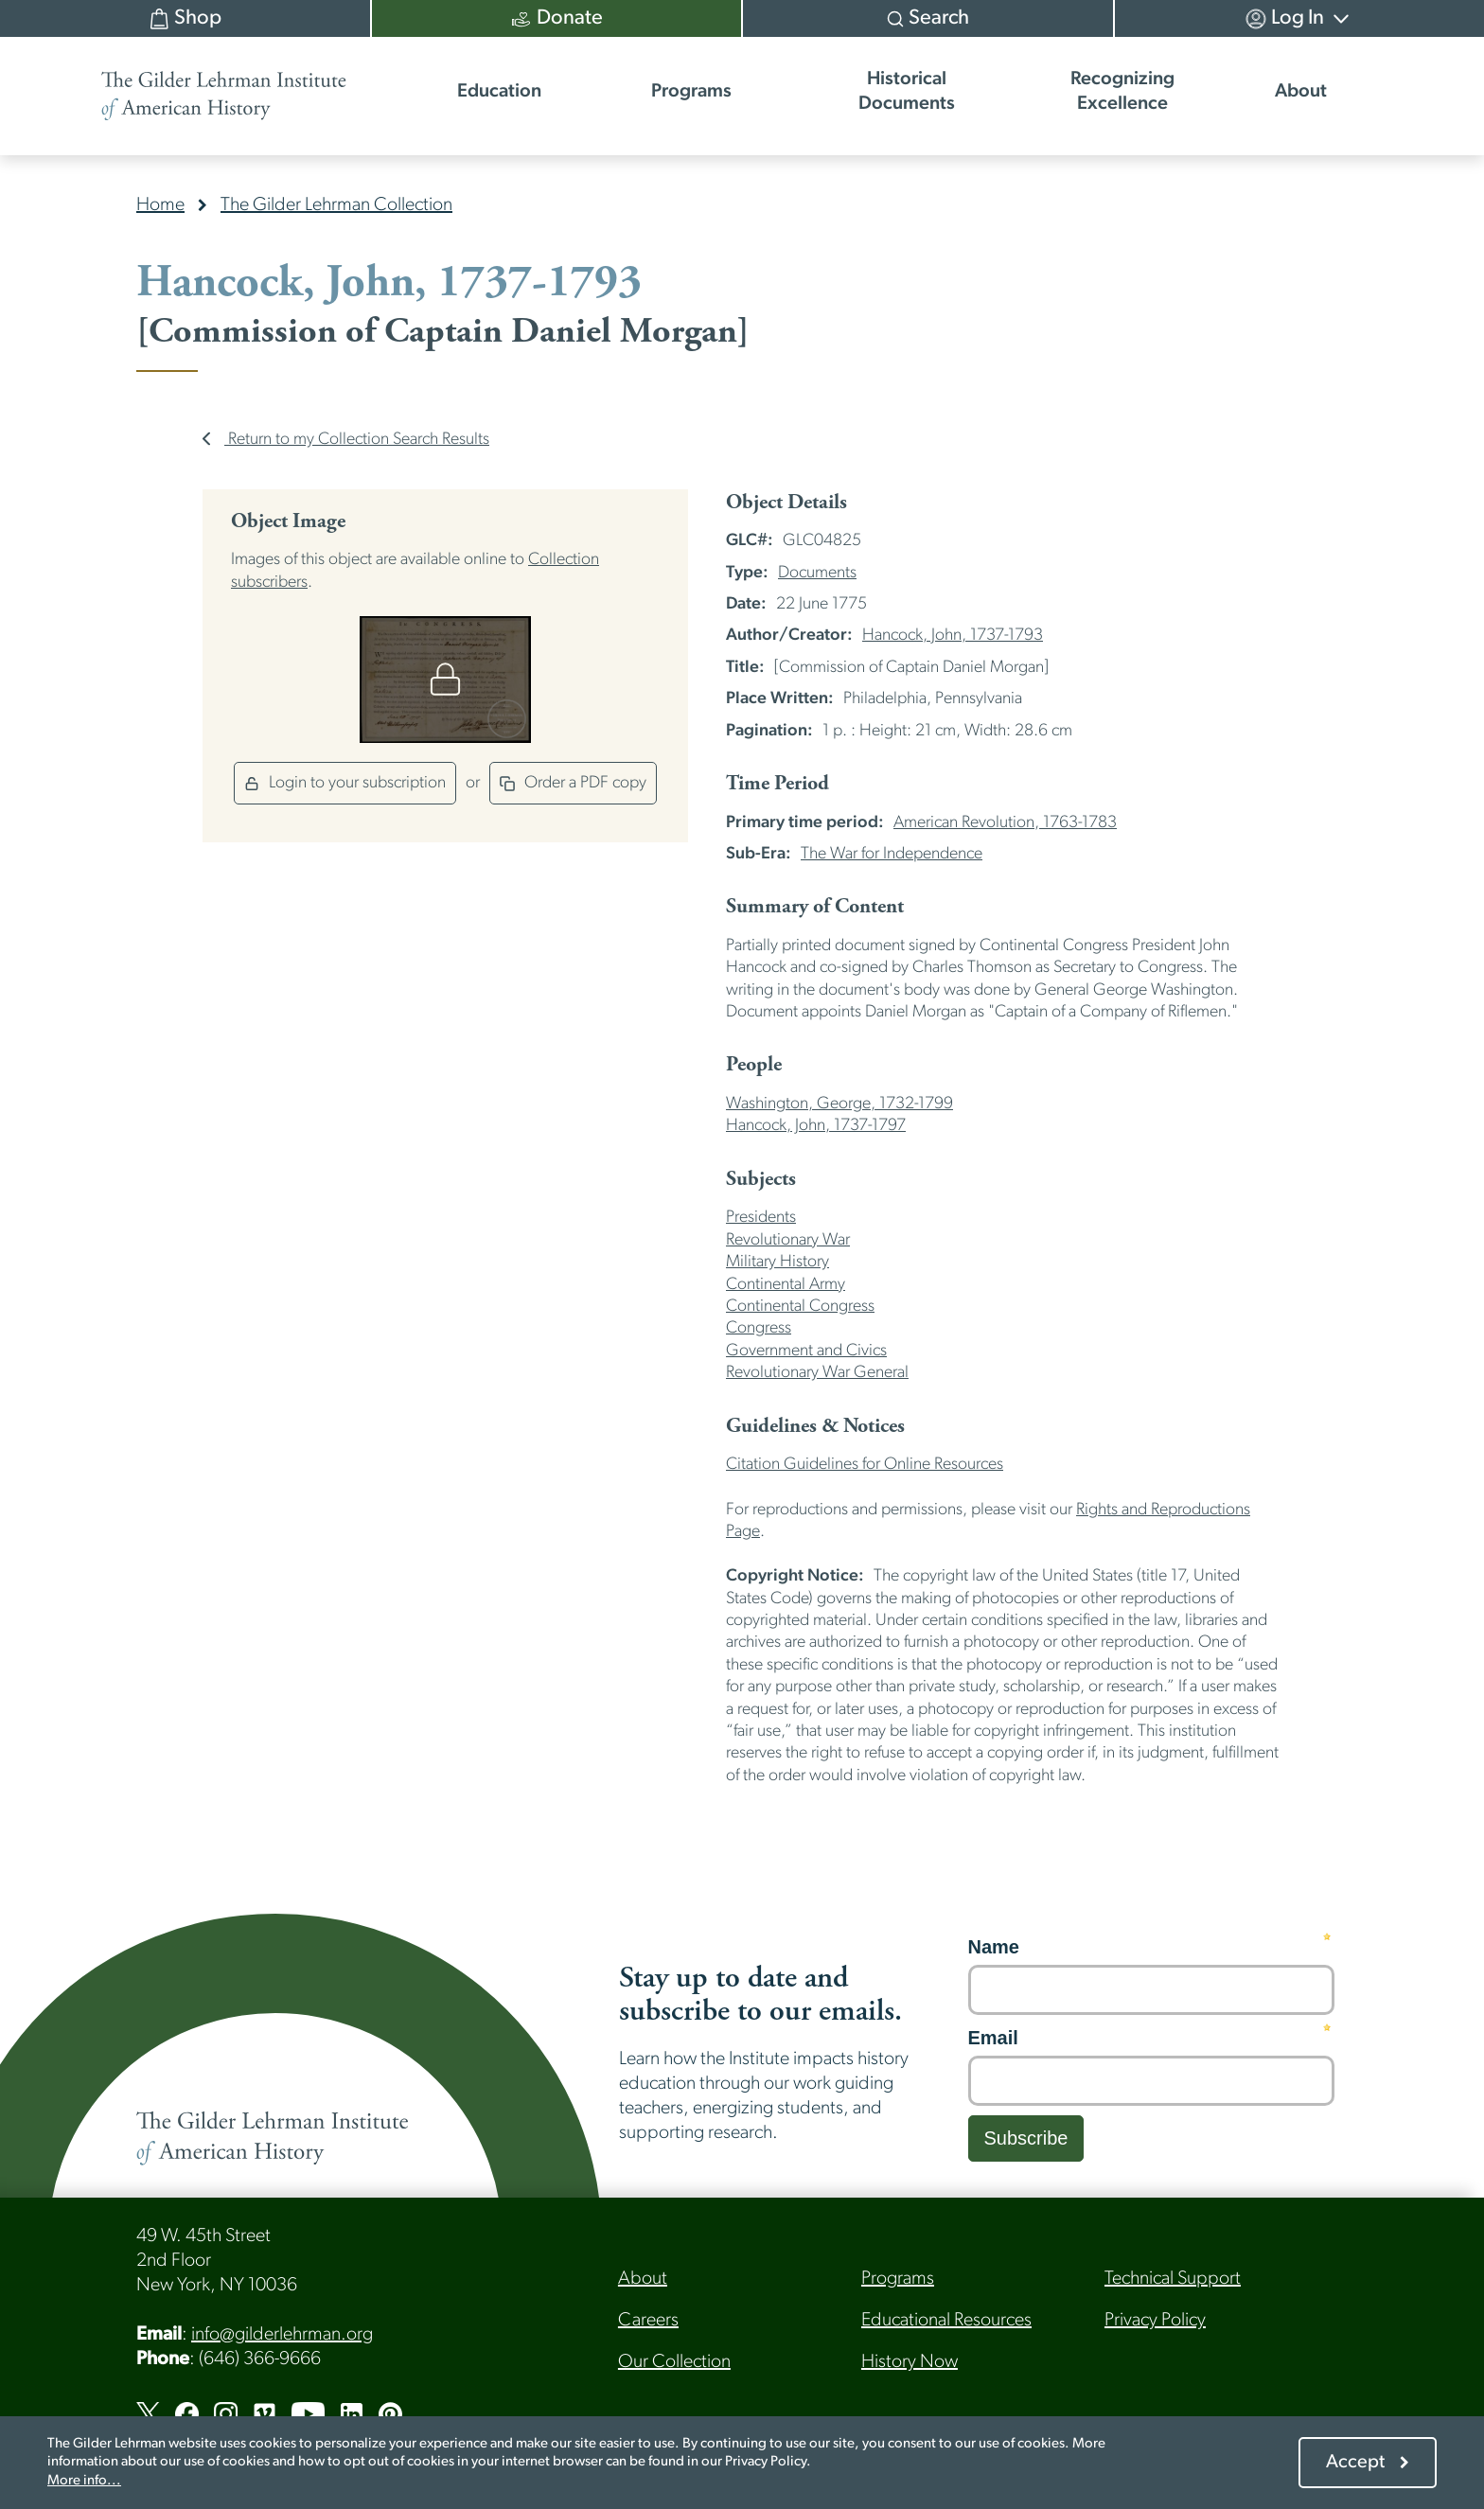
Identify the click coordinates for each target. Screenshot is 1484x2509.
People (754, 1064)
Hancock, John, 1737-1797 (816, 1126)
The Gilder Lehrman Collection (336, 205)
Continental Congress (800, 1307)
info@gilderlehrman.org (282, 2334)
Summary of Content (815, 906)
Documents (817, 573)
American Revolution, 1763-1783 (1005, 823)
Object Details (786, 502)
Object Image (288, 521)
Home (160, 205)
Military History (777, 1262)
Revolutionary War (788, 1240)
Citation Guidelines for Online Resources (864, 1465)
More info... (84, 2481)
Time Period (777, 783)
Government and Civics (806, 1351)
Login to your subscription (345, 783)
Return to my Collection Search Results (346, 440)
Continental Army (785, 1285)
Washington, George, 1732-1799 (839, 1104)
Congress (758, 1328)
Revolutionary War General (817, 1373)
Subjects (761, 1179)
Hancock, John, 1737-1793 (952, 636)
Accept (1355, 2462)
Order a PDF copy (573, 783)
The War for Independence (891, 854)
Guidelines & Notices (815, 1426)
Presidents (761, 1218)
